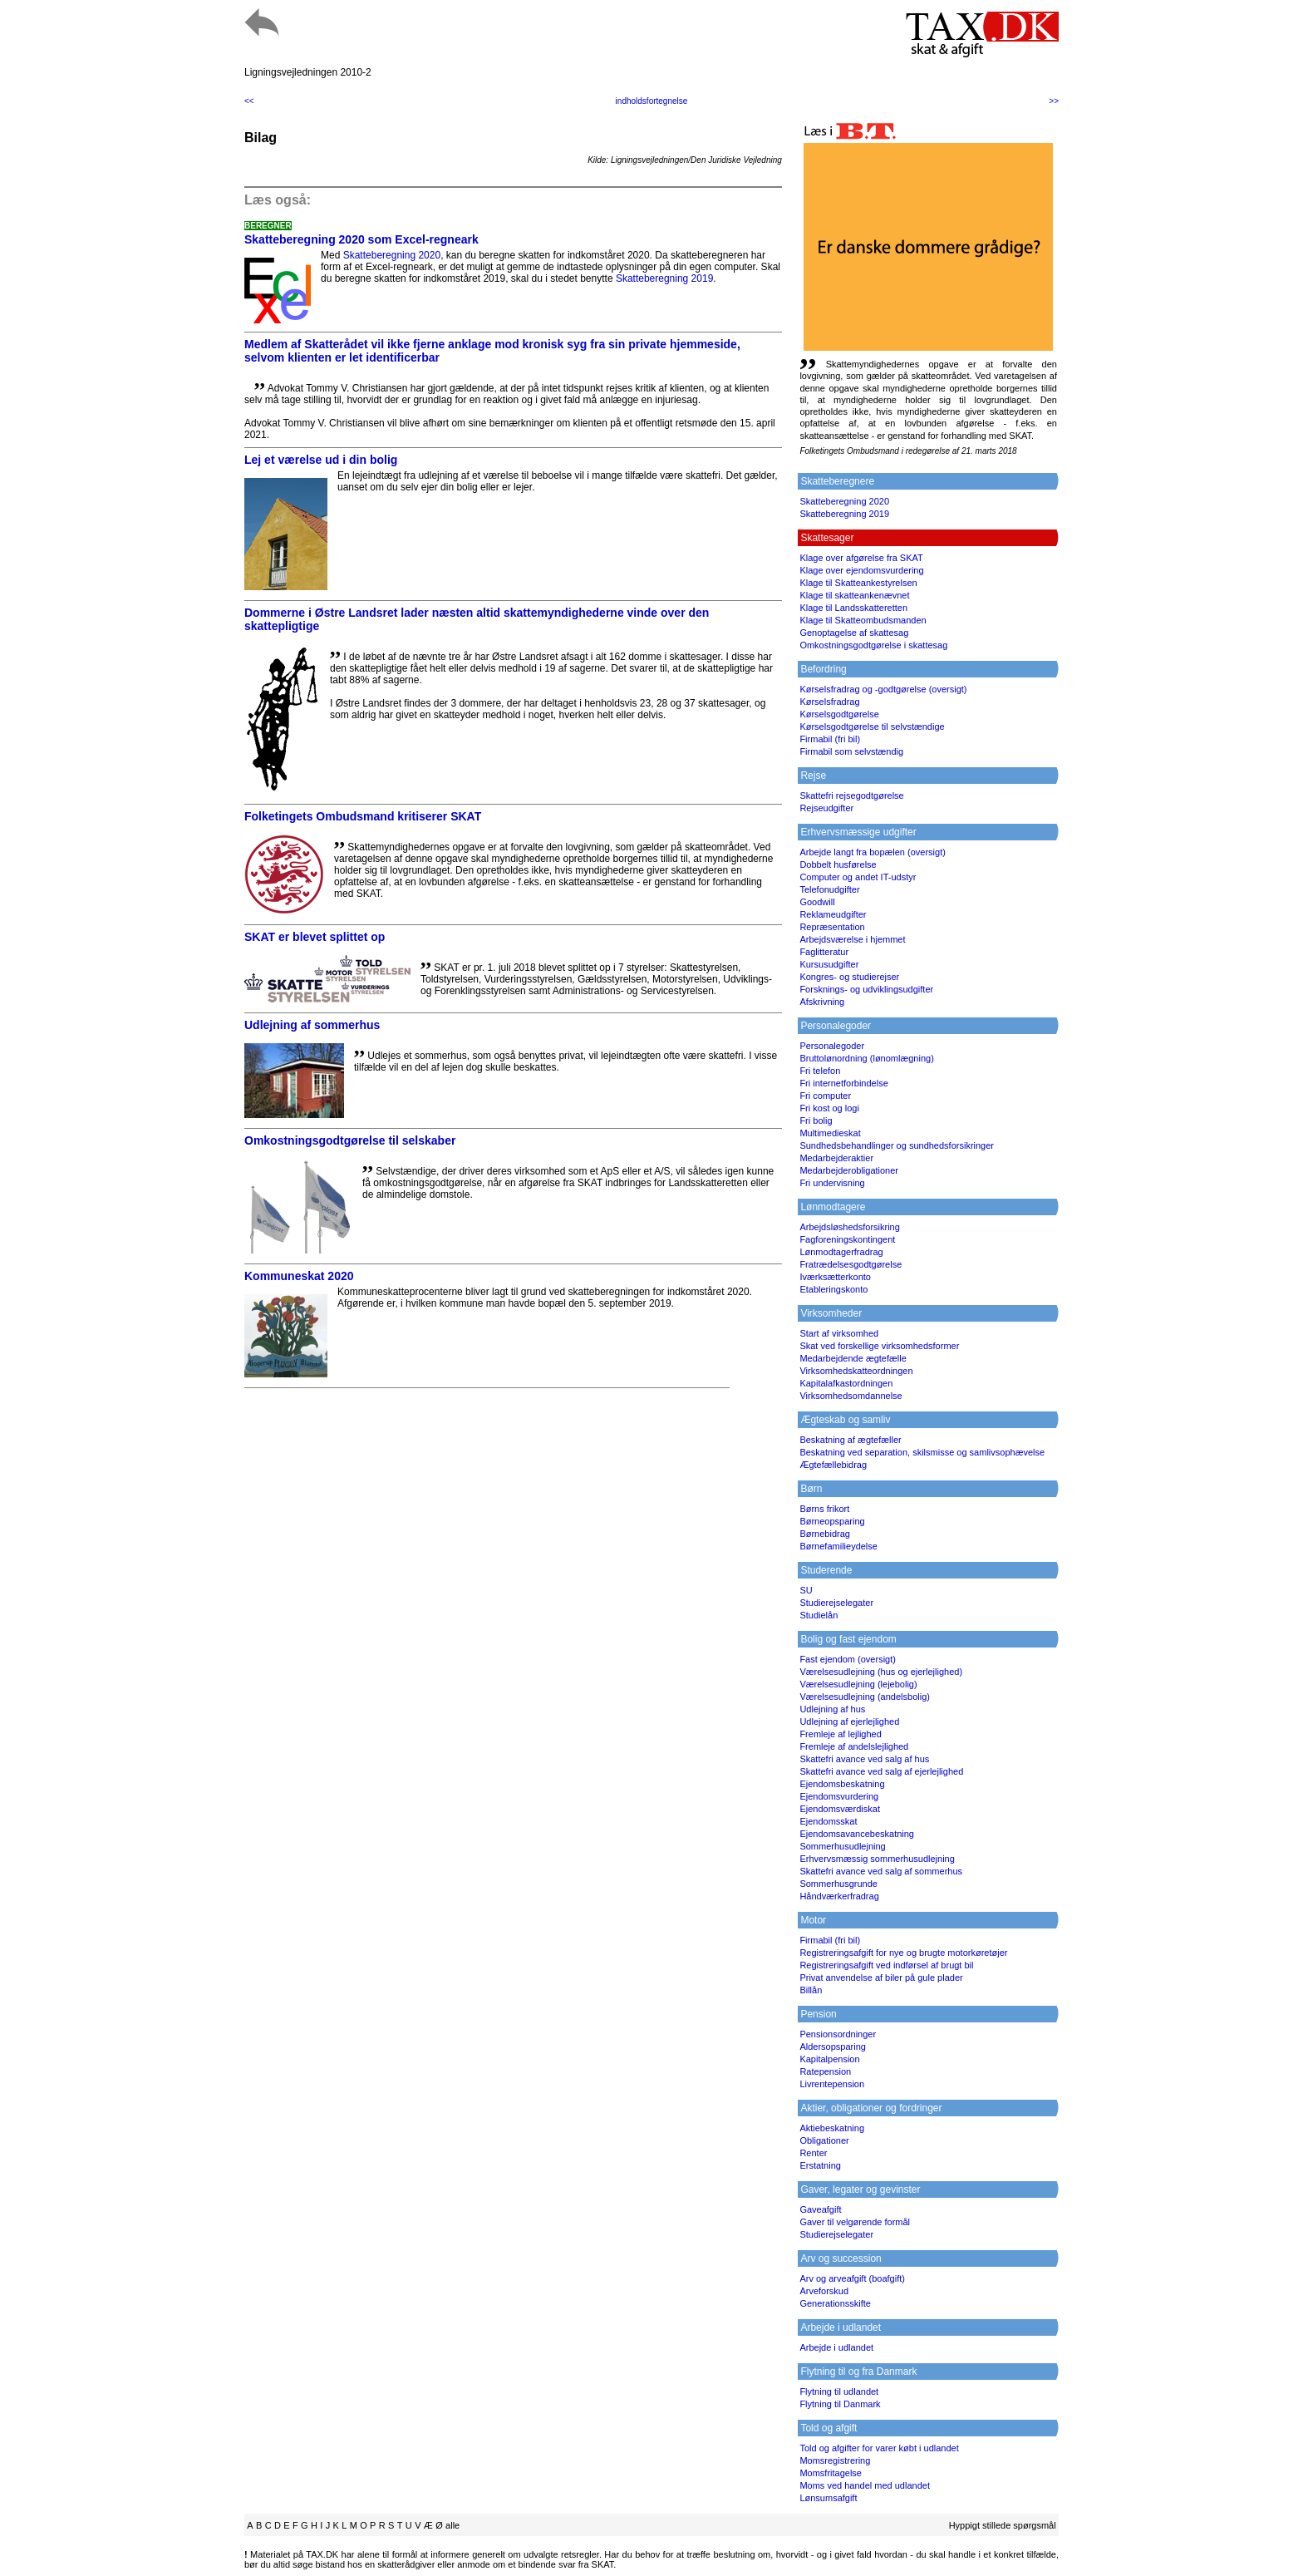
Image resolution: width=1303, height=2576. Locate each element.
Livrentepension (831, 2084)
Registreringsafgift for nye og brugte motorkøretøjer (903, 1953)
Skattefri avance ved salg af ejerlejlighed (881, 1771)
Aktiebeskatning (831, 2128)
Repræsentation (831, 927)
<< (249, 101)
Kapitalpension (829, 2059)
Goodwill (816, 902)
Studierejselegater (836, 1603)
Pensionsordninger (837, 2034)
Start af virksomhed (838, 1333)
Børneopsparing (831, 1521)
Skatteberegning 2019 (664, 278)
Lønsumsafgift (828, 2498)
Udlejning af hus (832, 1709)
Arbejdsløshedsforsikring (849, 1227)
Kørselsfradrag (829, 702)
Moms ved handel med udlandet (864, 2485)
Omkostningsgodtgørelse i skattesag (873, 645)
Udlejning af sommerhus (312, 1025)
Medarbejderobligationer (848, 1170)
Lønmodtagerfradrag (841, 1252)
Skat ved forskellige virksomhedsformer (879, 1346)
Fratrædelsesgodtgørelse (850, 1264)
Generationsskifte (835, 2303)
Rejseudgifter (826, 808)
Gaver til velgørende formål (854, 2222)
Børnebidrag (824, 1534)
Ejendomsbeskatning (841, 1784)
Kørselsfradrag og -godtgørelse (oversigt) (882, 689)
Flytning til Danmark (839, 2404)
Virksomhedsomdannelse (850, 1396)
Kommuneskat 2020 (299, 1276)
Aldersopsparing (832, 2046)
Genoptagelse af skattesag (853, 633)
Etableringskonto (833, 1289)
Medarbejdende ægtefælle (852, 1358)
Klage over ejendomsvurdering (861, 570)
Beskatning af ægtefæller (850, 1440)
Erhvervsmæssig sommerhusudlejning (876, 1859)
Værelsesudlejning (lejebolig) (858, 1684)
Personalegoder (831, 1046)
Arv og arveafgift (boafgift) (852, 2278)
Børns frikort (824, 1509)
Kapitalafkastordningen (845, 1383)
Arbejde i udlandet (836, 2347)
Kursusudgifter (828, 964)
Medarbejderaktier (836, 1158)
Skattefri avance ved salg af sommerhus (880, 1871)
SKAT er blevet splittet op (314, 936)
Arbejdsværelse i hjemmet (852, 939)
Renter (813, 2153)
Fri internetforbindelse (843, 1083)
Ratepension (825, 2071)
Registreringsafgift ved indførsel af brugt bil (886, 1965)
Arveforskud (823, 2291)
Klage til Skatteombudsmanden (862, 620)
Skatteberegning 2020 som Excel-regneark (361, 239)
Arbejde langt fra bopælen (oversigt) (872, 852)
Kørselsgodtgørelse (838, 714)
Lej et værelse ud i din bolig (320, 459)
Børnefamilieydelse (838, 1546)
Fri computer (825, 1096)
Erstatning (820, 2165)
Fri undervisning (831, 1183)
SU (805, 1590)
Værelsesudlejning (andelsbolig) (864, 1697)
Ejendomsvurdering (838, 1796)
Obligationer (823, 2140)
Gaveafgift (820, 2209)
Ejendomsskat (828, 1821)
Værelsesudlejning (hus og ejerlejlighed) (880, 1672)
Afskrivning (821, 1002)
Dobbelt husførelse (837, 864)
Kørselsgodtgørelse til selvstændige (871, 726)
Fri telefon (819, 1071)
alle (452, 2525)
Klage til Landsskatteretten (853, 608)
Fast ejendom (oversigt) (847, 1659)
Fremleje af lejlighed (840, 1734)
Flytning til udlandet (838, 2391)
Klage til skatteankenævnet (854, 595)
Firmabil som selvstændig (851, 751)
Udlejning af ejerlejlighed (849, 1721)
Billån (810, 1990)
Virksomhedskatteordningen (855, 1371)
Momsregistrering (834, 2460)
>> (1054, 101)
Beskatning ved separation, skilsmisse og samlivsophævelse (922, 1452)
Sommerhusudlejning (842, 1846)
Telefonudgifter (829, 889)
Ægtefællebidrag (833, 1465)
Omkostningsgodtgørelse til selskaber (349, 1140)
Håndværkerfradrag (838, 1896)
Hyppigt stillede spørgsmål (1002, 2525)
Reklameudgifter (832, 914)
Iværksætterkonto (835, 1277)
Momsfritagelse (830, 2473)
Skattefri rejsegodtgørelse (851, 795)
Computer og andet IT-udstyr (857, 877)
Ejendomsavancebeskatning (856, 1834)
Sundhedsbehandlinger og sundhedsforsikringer (896, 1145)
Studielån (818, 1615)
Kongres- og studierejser (849, 977)
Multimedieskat (829, 1133)
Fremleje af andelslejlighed (853, 1746)
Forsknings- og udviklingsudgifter (866, 989)
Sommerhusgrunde (838, 1884)
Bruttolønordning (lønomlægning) (866, 1058)
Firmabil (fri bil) (829, 739)
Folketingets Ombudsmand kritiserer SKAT (362, 816)
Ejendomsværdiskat (839, 1809)
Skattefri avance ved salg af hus (864, 1759)
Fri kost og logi (829, 1108)
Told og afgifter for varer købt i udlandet (878, 2448)
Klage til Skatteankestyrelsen (858, 583)
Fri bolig (815, 1120)
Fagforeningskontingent (847, 1239)
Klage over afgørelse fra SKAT (860, 558)
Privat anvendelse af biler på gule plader (880, 1977)
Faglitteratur (823, 952)
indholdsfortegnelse (652, 101)
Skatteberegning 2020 (391, 255)
